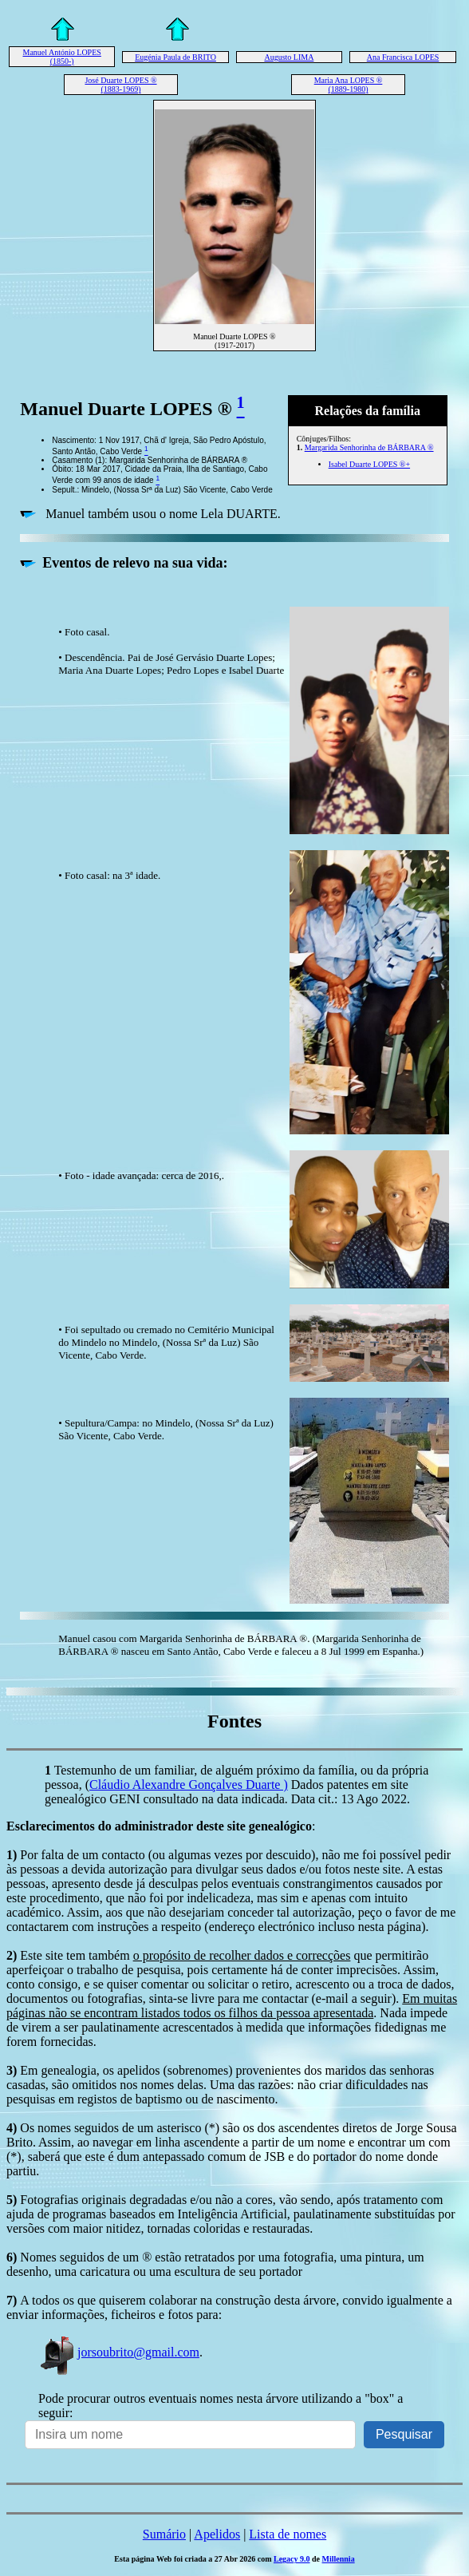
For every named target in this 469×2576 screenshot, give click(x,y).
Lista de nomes (287, 2534)
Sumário (164, 2534)
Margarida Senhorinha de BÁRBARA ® (369, 447)
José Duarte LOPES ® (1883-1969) (120, 84)
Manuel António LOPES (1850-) (62, 56)
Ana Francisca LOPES (403, 57)
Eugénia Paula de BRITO (175, 57)
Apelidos (217, 2534)
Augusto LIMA (288, 57)
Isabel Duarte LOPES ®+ (369, 464)
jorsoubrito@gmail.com (118, 2352)
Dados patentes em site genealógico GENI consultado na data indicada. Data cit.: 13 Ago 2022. (227, 1792)
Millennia (338, 2558)
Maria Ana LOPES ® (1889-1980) (348, 84)
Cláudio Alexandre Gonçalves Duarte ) (188, 1784)
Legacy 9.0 (292, 2558)
